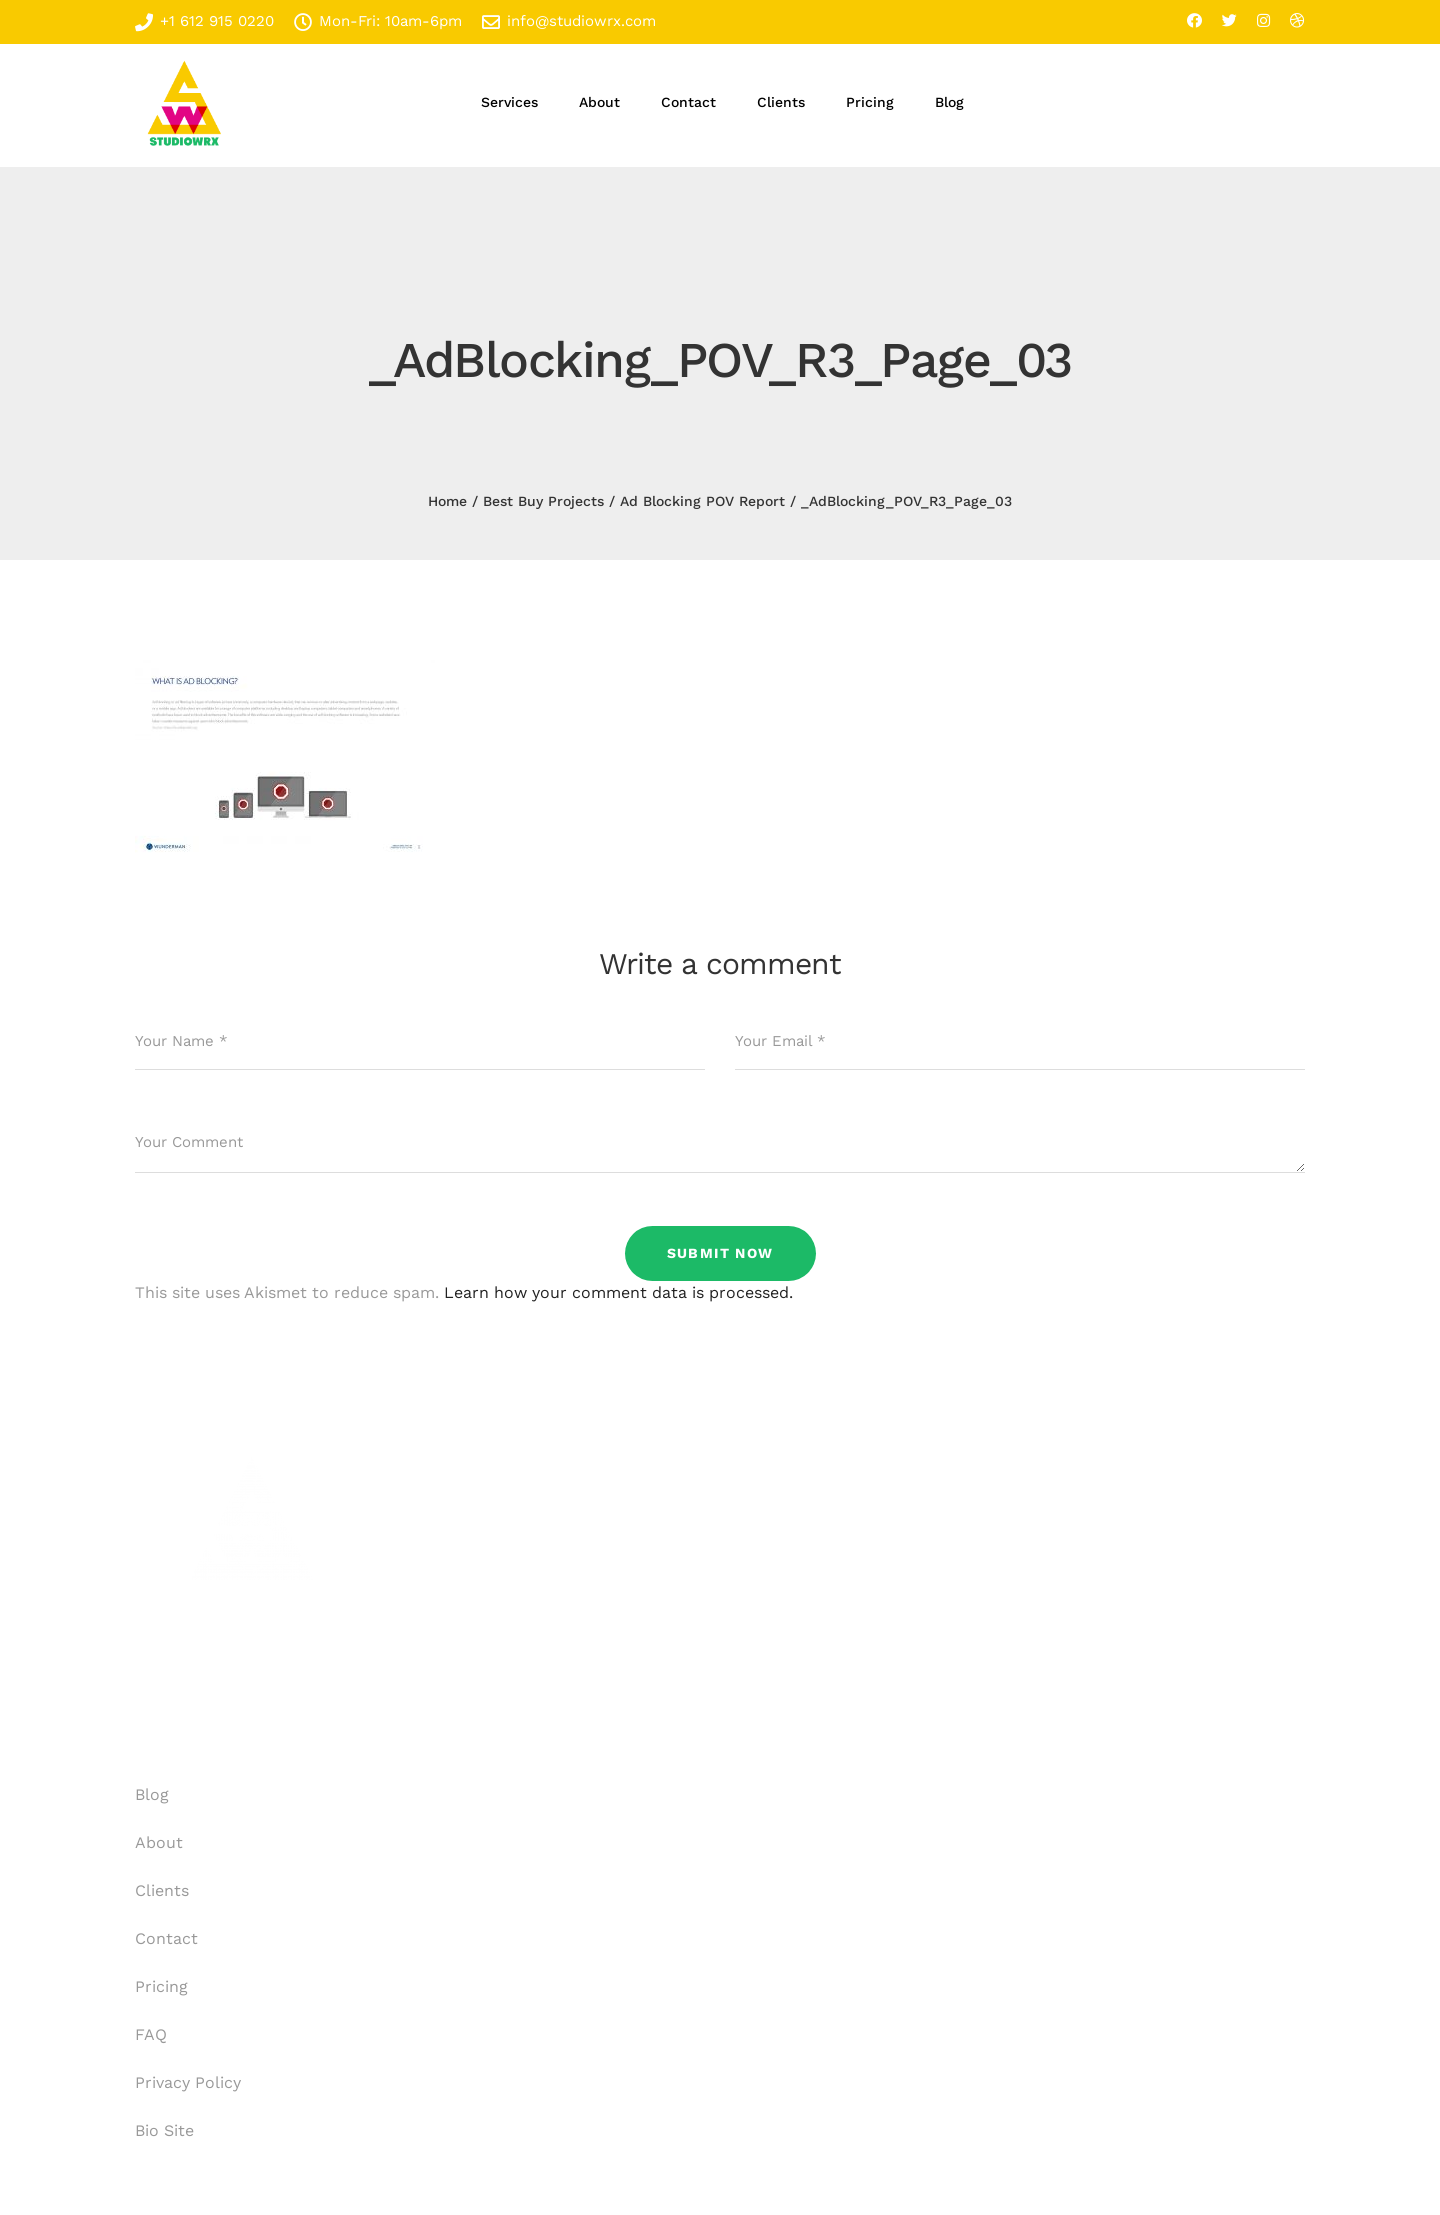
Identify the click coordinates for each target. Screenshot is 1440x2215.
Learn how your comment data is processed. (618, 1292)
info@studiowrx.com (569, 21)
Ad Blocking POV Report (702, 501)
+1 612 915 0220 (204, 21)
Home (447, 501)
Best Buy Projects (543, 501)
